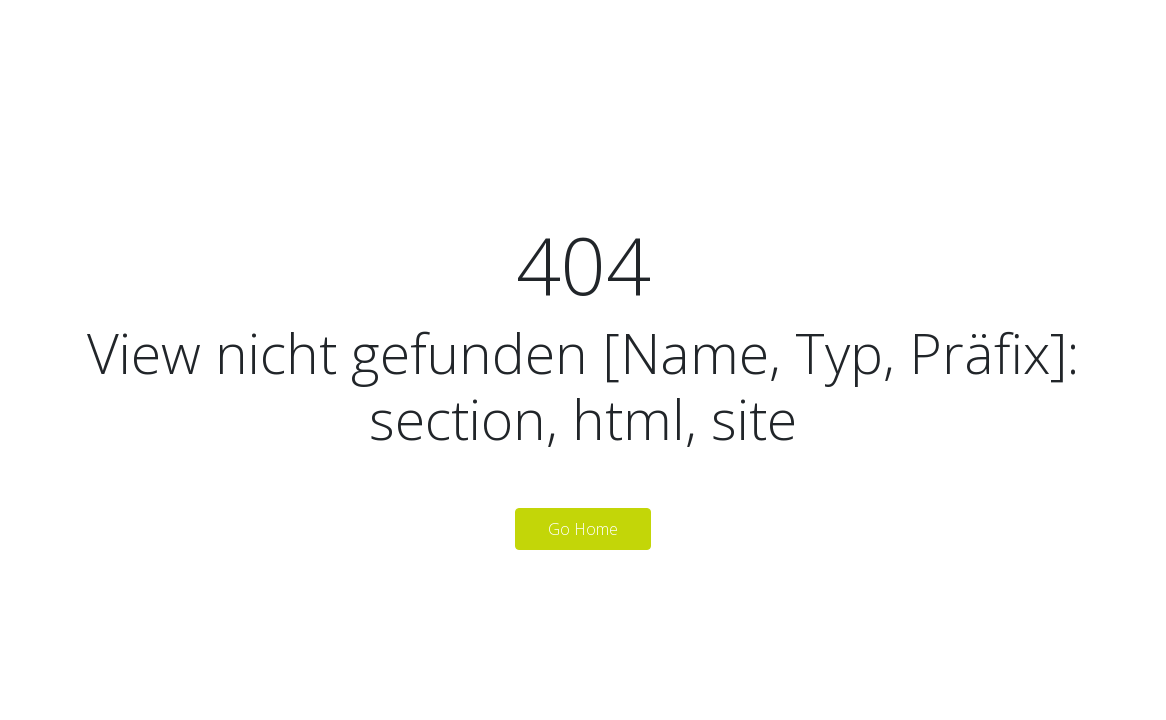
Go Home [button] (583, 529)
